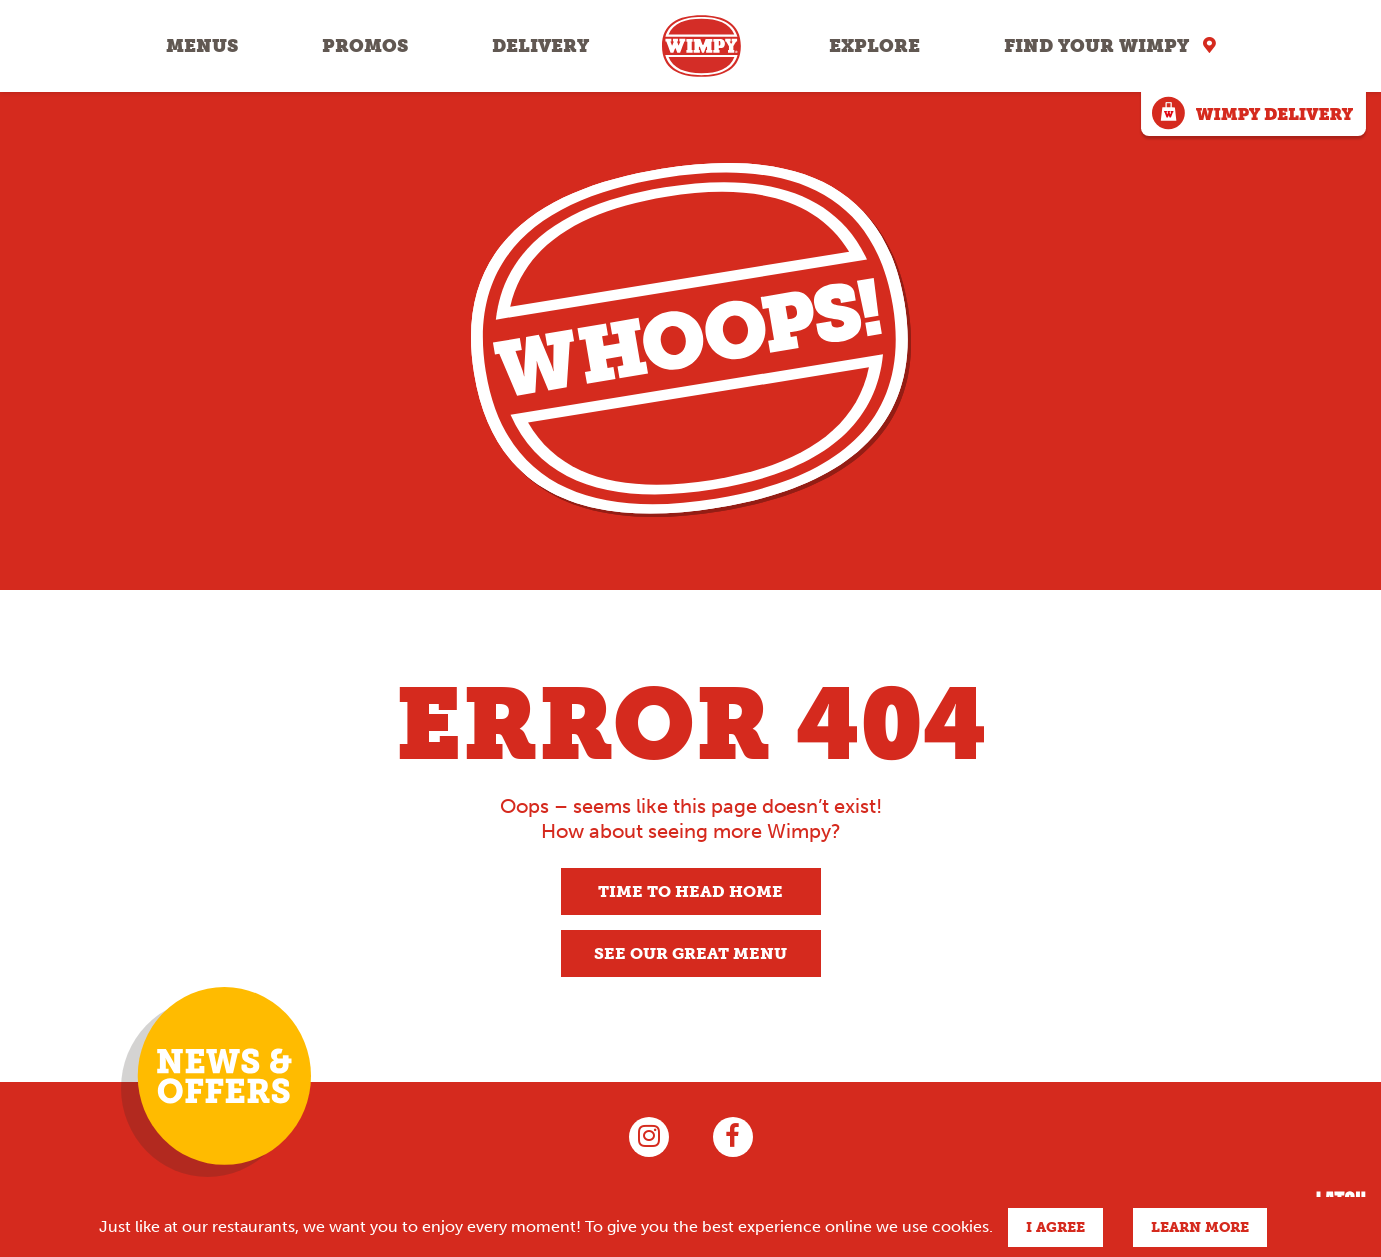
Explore (874, 46)
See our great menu (690, 953)
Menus (202, 46)
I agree (1055, 1227)
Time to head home (690, 891)
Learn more (1200, 1227)
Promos (365, 46)
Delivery (540, 46)
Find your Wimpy (1096, 46)
